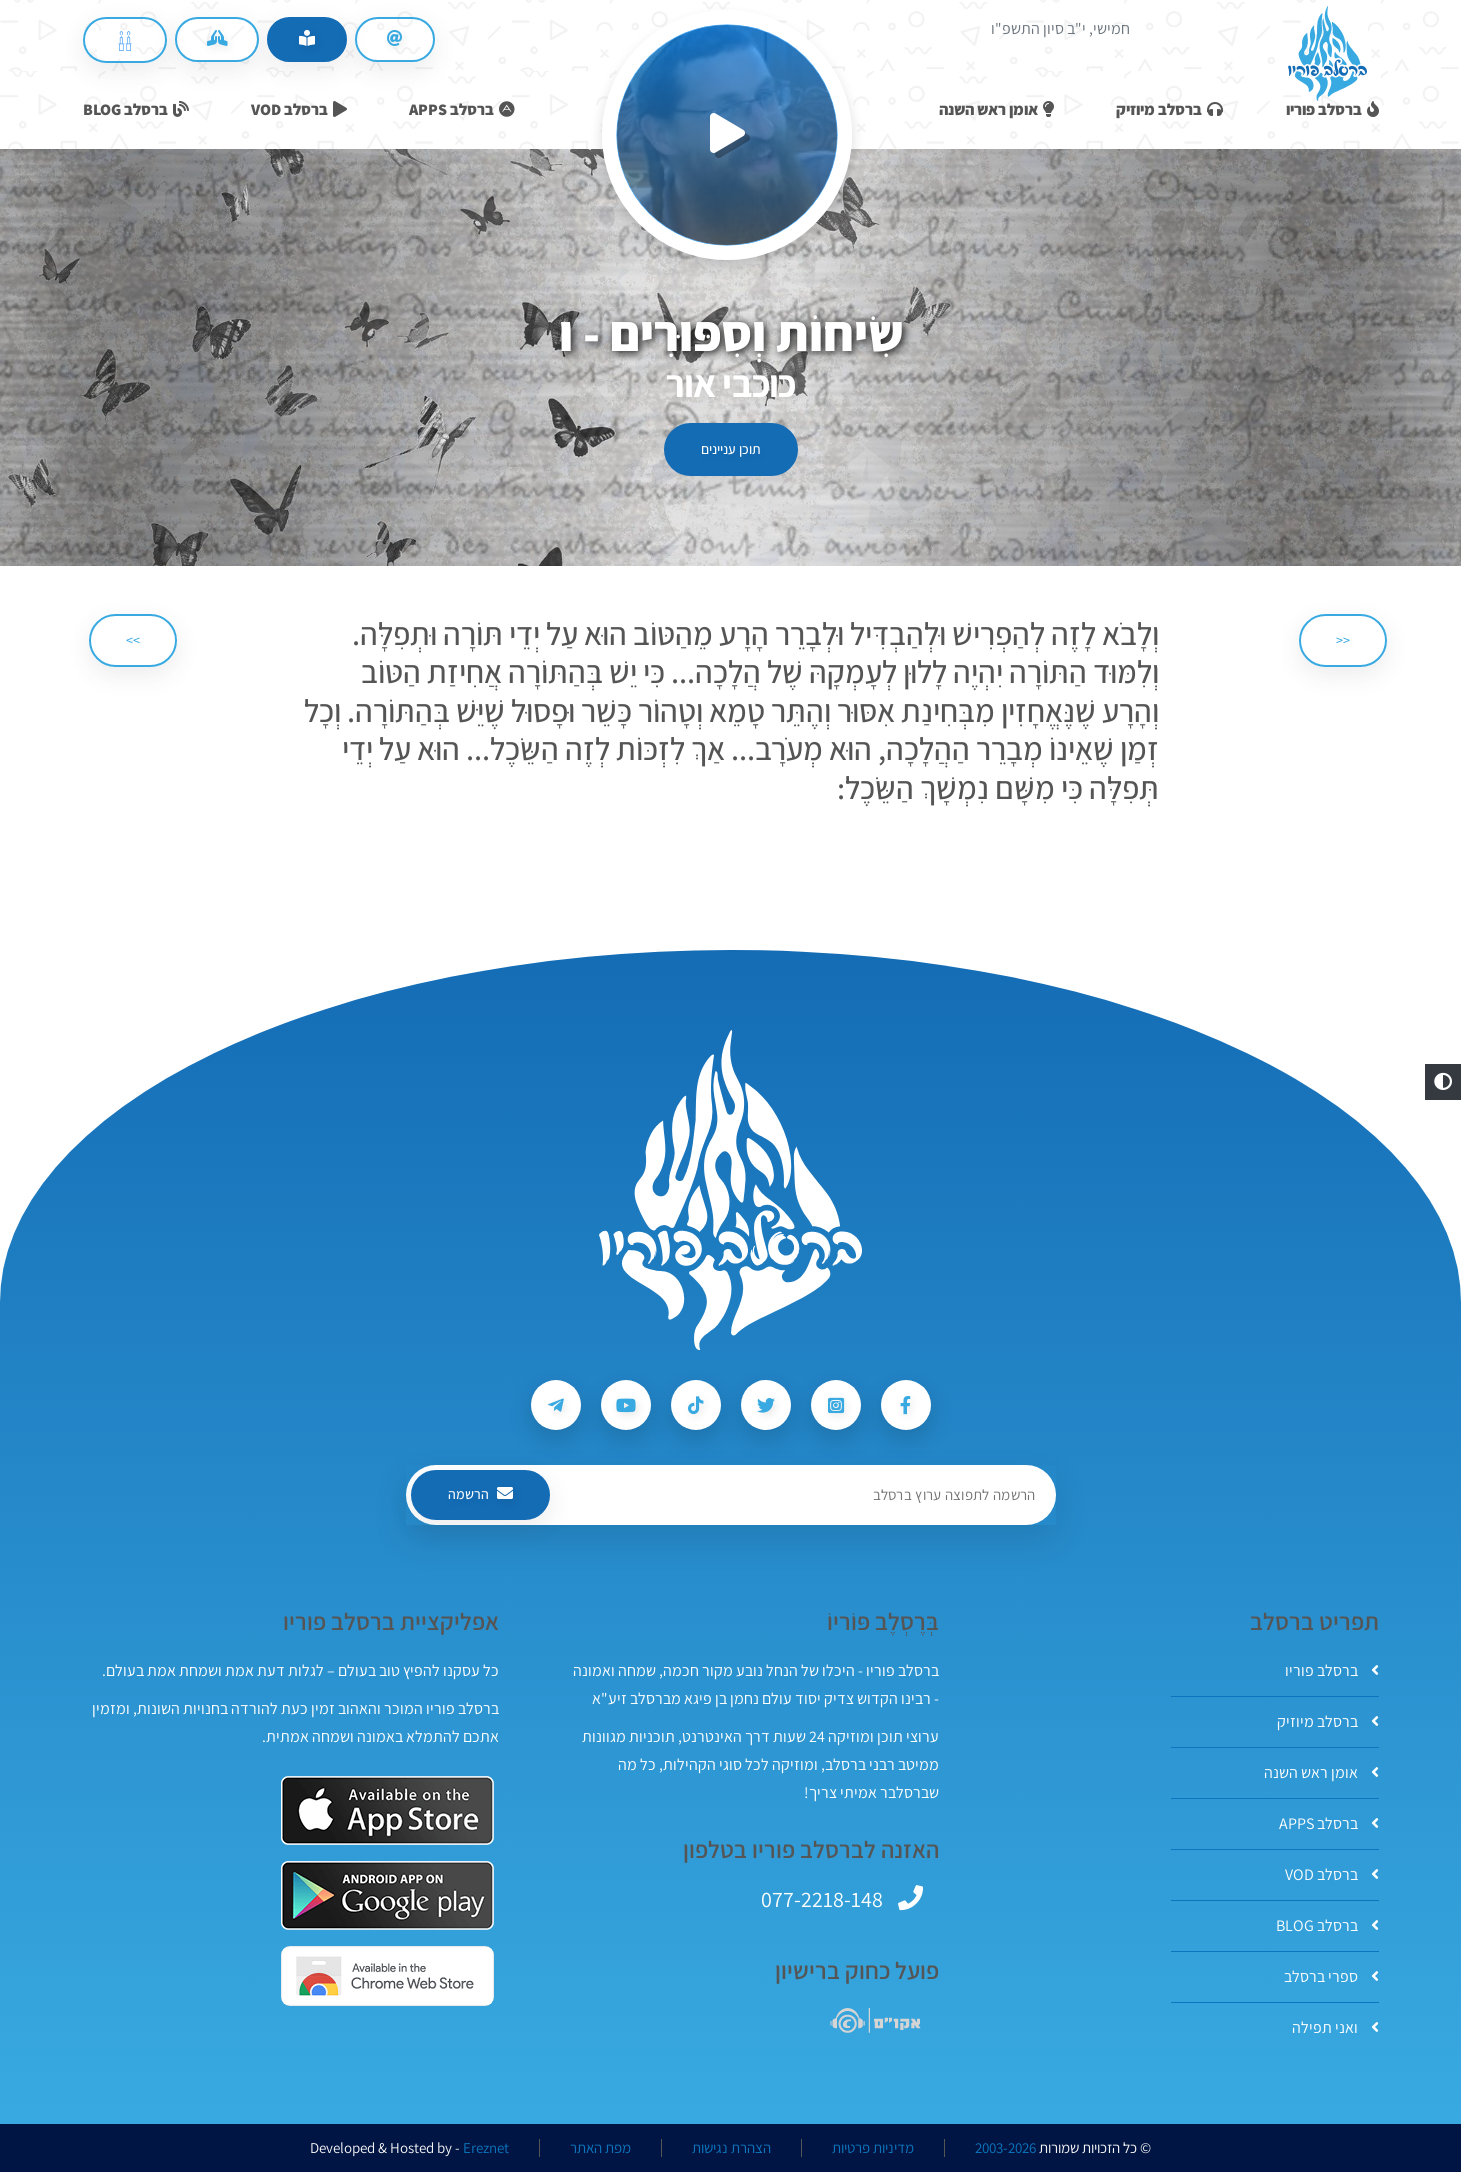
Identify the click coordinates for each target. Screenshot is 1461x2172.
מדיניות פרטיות (873, 2148)
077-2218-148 (822, 1899)
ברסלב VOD (1332, 1874)
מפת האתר (600, 2148)
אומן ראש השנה (1321, 1772)
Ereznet (486, 2148)
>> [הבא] (133, 640)
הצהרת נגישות (731, 2148)
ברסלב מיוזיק (1328, 1721)
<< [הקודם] (1343, 640)
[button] (1443, 1082)
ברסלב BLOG (1327, 1925)
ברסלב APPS (1329, 1823)
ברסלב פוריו (1332, 1670)
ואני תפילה (1335, 2027)
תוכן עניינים (731, 449)
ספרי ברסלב (1331, 1976)
